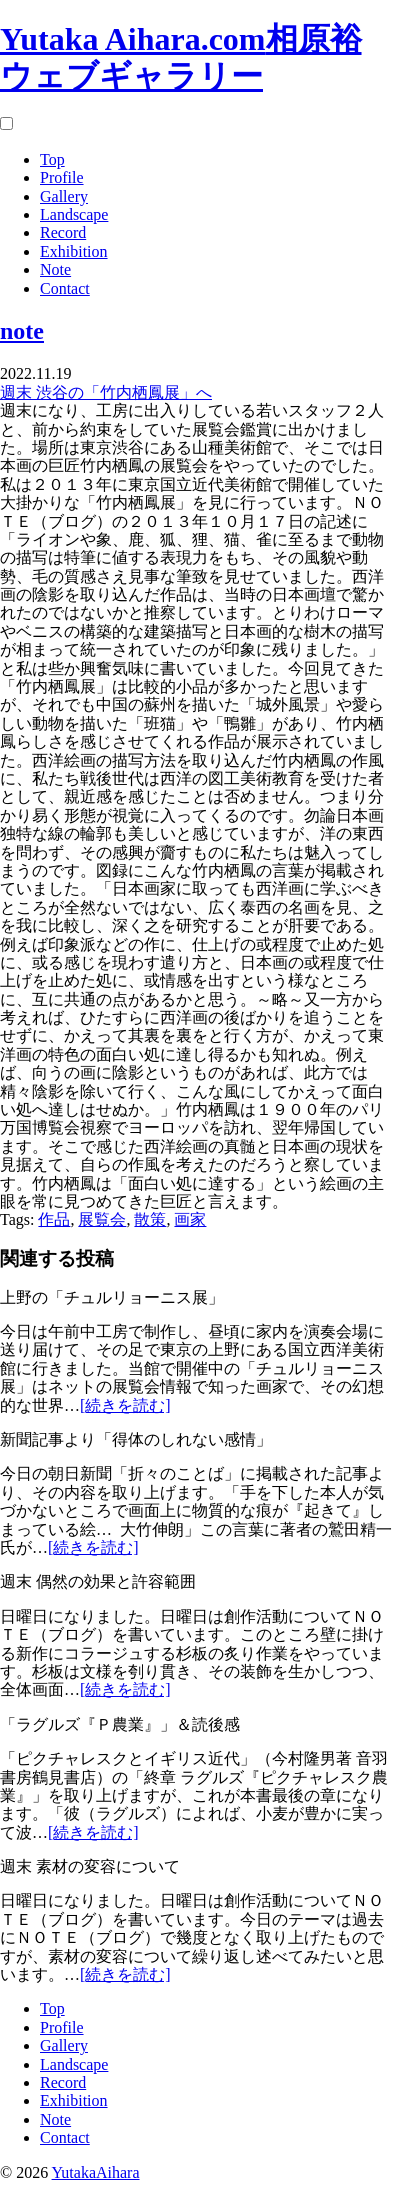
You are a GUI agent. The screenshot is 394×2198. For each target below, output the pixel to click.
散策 (150, 1219)
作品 (54, 1219)
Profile (62, 177)
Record (63, 232)
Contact (65, 288)
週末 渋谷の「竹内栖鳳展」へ (106, 392)
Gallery (64, 196)
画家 (190, 1219)
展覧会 (102, 1219)
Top (52, 159)
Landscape (74, 214)
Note (55, 269)
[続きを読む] (125, 1405)
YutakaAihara (96, 2172)
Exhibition (74, 251)
